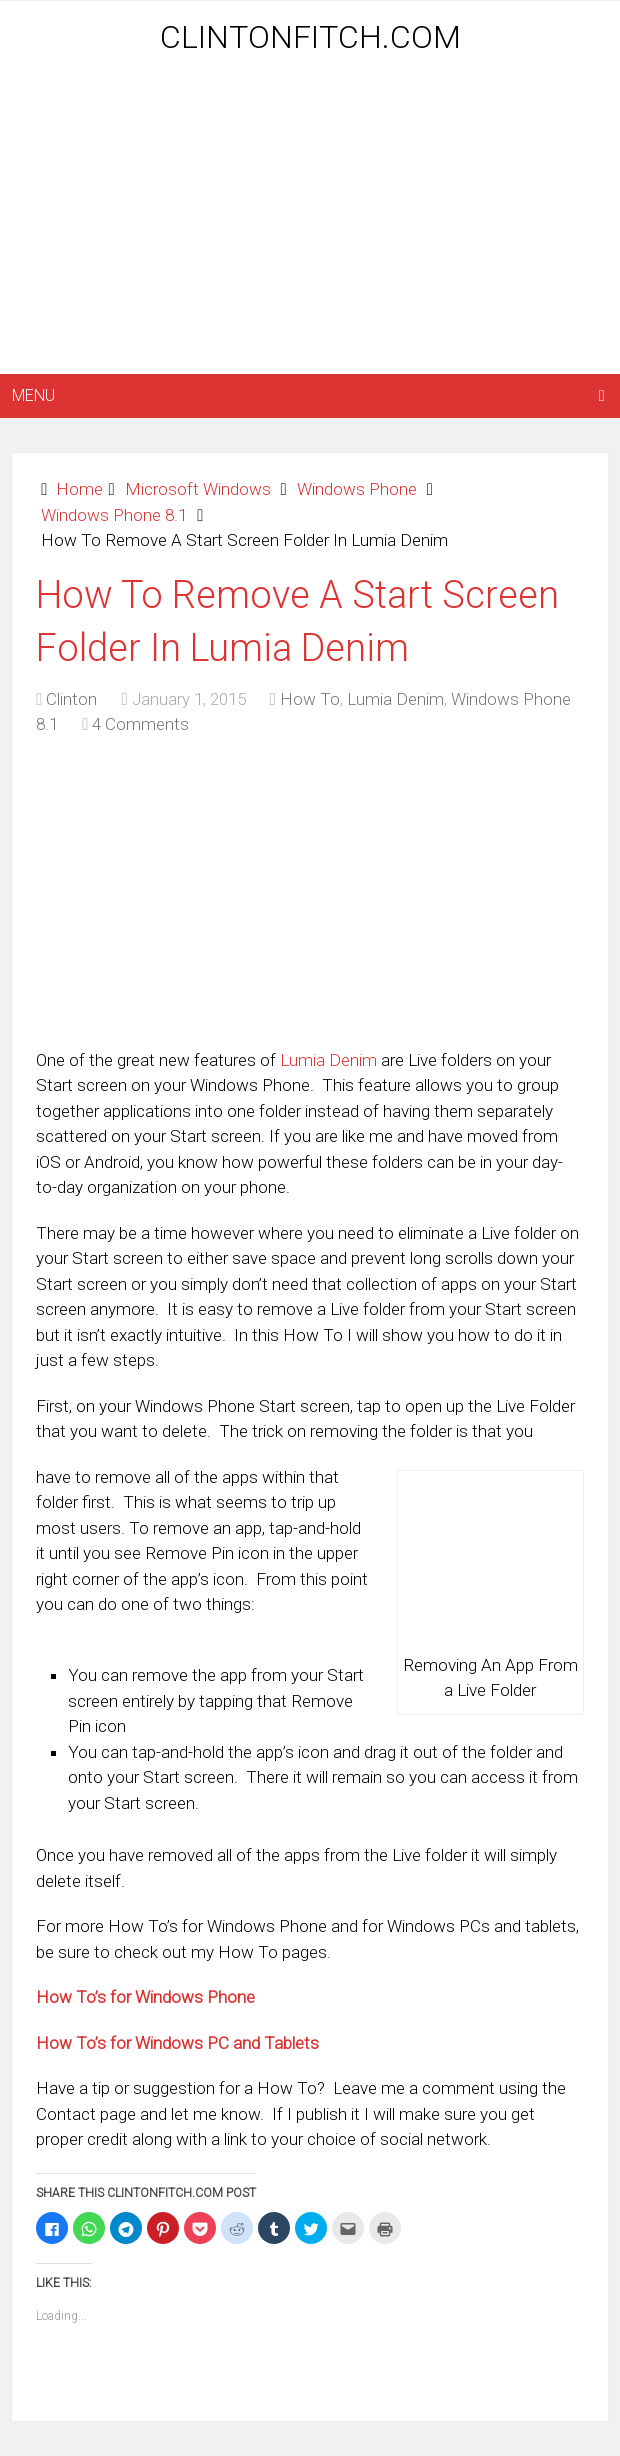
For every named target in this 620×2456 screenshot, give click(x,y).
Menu (33, 395)
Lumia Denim (395, 699)
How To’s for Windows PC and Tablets (177, 2043)
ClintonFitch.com (310, 37)
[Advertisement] (315, 217)
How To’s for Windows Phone (145, 1997)
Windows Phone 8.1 (114, 515)
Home (79, 489)
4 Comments (140, 724)
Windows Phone (357, 489)
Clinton (71, 699)
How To (310, 699)
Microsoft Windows (198, 489)
